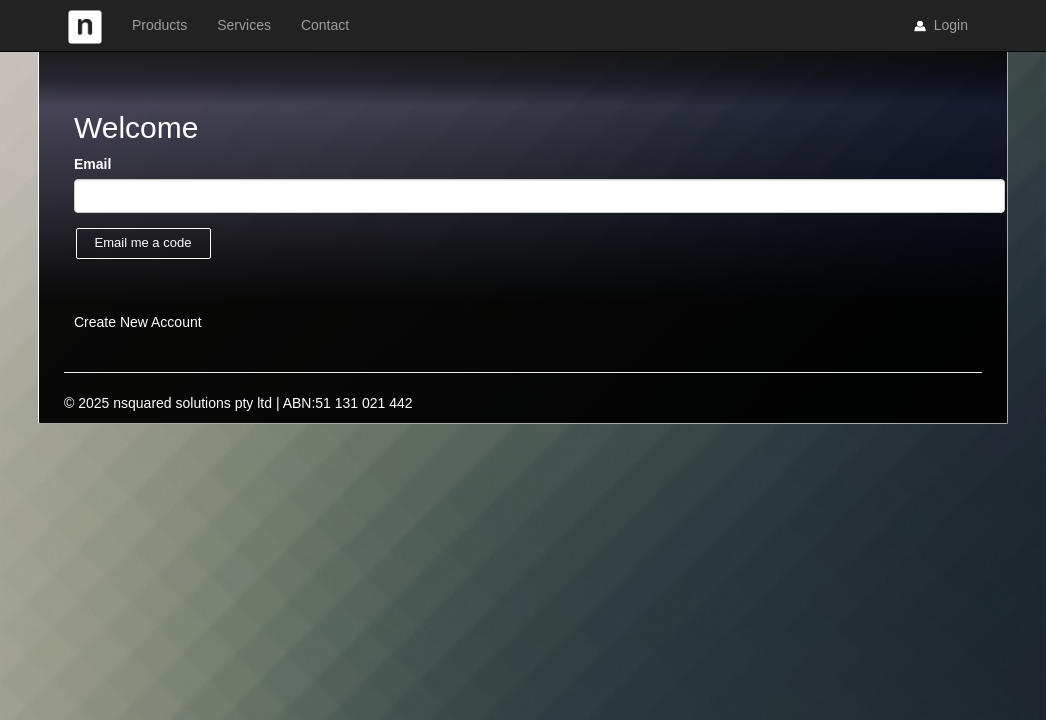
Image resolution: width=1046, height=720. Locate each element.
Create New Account (138, 322)
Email (92, 164)
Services (244, 25)
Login (939, 26)
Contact (325, 25)
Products (159, 25)
